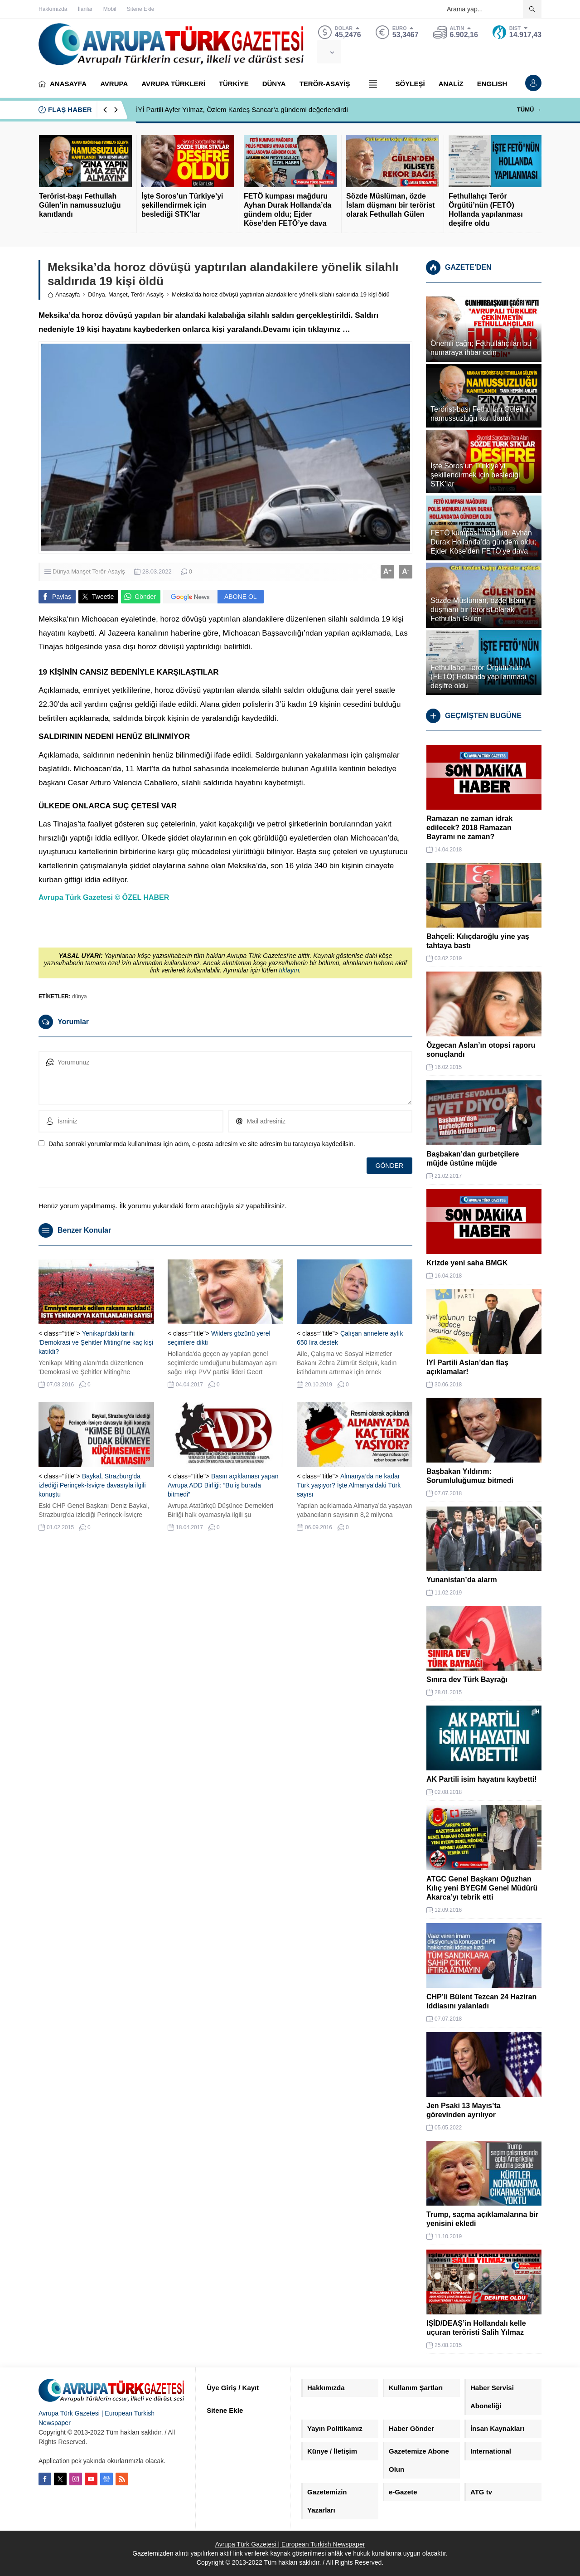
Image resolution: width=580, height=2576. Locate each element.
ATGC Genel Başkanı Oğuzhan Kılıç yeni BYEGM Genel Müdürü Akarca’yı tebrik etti (481, 1888)
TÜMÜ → (529, 109)
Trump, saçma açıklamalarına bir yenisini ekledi (482, 2219)
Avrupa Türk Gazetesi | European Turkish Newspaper (290, 2544)
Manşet (118, 294)
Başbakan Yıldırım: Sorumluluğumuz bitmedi (469, 1476)
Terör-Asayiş (147, 294)
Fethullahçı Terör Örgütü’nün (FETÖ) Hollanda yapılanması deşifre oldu (486, 209)
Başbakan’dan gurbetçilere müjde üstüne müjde (472, 1158)
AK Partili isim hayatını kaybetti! (481, 1779)
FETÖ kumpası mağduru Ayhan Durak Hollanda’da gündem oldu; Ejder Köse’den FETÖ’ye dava (287, 209)
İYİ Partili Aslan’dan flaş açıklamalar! (467, 1367)
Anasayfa (64, 294)
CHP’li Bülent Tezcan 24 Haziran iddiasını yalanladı (481, 2001)
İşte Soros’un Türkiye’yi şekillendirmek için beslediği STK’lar (182, 205)
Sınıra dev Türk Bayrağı (467, 1679)
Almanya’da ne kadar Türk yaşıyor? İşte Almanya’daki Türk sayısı (349, 1485)
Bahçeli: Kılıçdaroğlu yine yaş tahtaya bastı (477, 941)
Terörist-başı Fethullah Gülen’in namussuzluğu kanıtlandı (80, 205)
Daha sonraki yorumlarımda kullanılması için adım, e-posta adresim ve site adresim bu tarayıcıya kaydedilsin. (201, 1143)
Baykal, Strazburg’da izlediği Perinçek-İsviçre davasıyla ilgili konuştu (92, 1485)
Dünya (96, 294)
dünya (79, 996)
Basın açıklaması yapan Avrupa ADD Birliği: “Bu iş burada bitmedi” (223, 1485)
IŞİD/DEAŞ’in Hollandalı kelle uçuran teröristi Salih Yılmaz (476, 2327)
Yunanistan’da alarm (461, 1580)
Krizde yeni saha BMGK (467, 1263)
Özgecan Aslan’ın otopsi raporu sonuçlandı (480, 1049)
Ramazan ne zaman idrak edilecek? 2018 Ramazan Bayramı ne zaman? (469, 828)
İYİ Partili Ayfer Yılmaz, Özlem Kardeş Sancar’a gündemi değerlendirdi (242, 109)
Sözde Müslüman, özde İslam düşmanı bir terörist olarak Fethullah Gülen (390, 205)
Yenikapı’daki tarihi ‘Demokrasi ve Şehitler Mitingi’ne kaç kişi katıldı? (96, 1342)
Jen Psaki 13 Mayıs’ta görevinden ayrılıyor (463, 2110)
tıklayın (289, 970)
